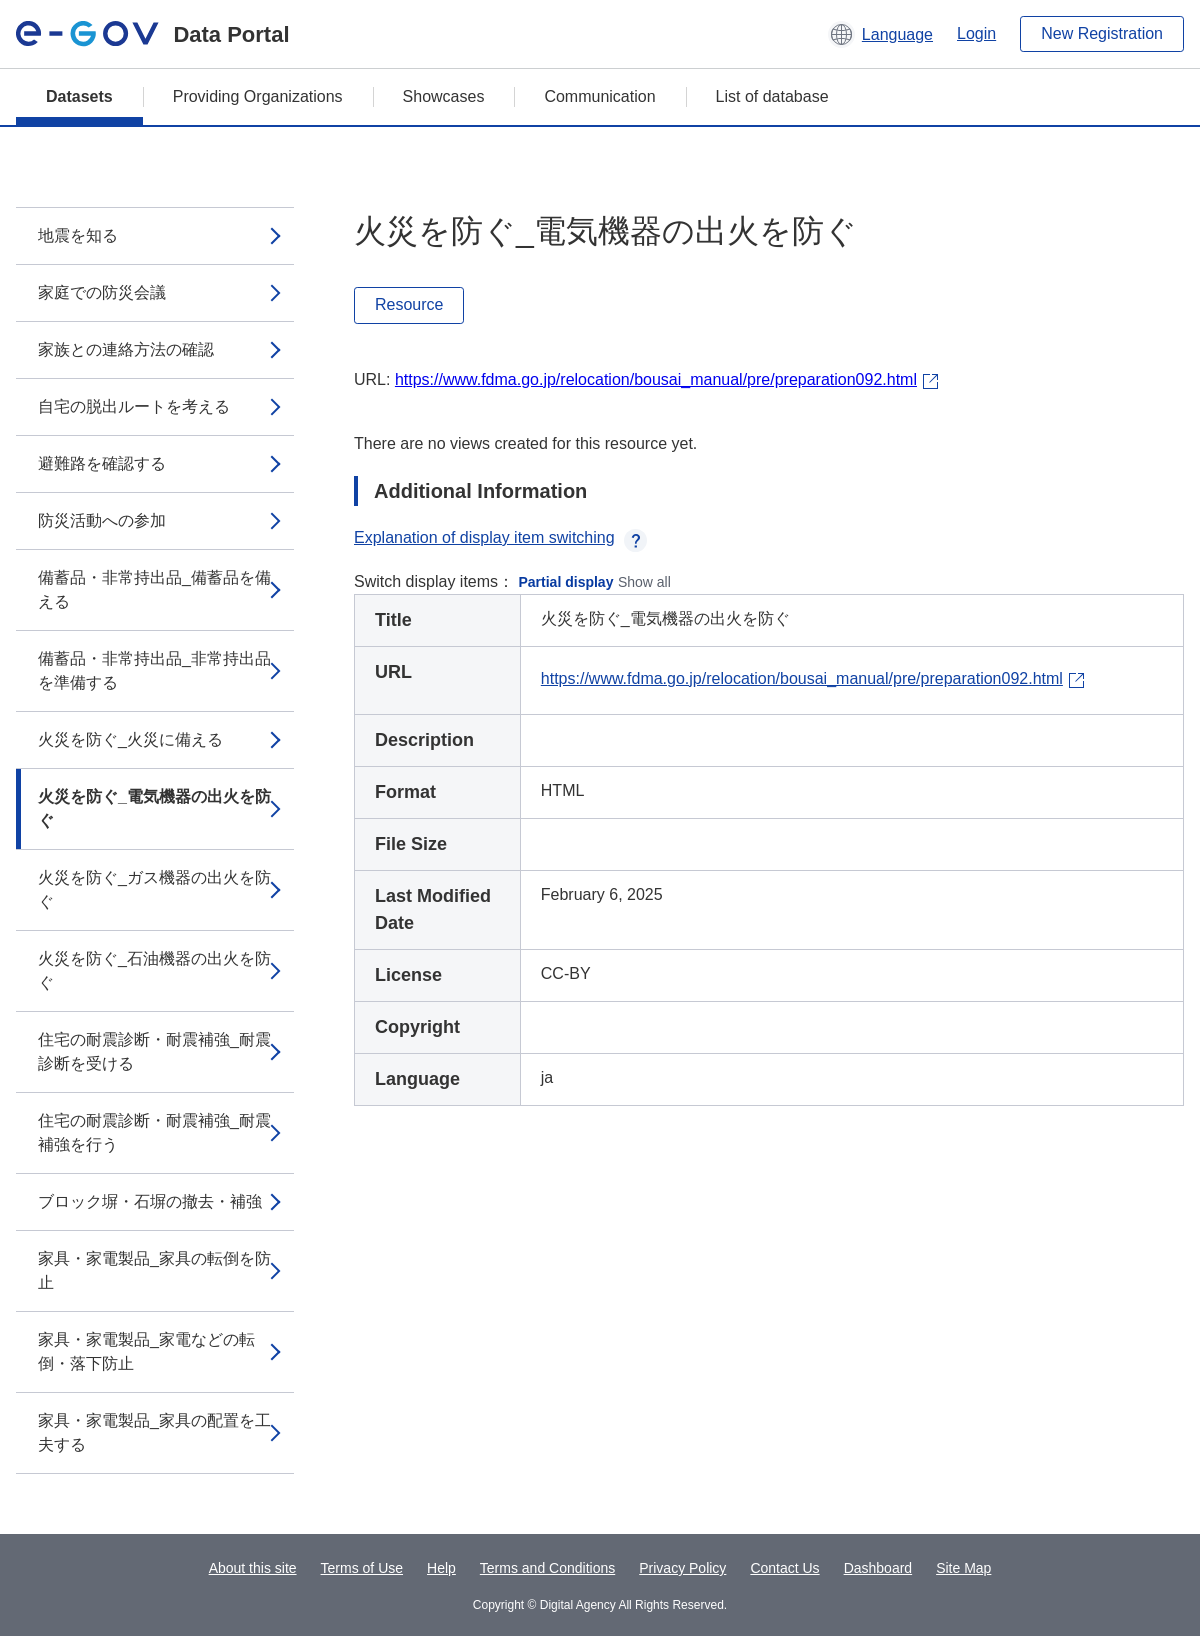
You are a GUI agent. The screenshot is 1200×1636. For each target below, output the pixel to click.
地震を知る (78, 235)
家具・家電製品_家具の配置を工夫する (154, 1432)
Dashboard (878, 1568)
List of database (772, 96)
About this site (253, 1568)
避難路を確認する (102, 463)
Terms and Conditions (547, 1568)
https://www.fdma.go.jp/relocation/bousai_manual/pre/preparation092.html (656, 379)
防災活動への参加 (102, 520)
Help (441, 1568)
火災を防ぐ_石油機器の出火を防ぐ (154, 970)
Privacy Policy (682, 1568)
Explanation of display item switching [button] (500, 537)
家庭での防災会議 (102, 292)
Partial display (566, 582)
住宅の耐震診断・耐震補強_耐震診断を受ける (154, 1051)
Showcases (444, 96)
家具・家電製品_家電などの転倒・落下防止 (146, 1351)
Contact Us (784, 1568)
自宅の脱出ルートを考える (134, 406)
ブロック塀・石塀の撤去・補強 (150, 1201)
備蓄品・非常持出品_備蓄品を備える (154, 589)
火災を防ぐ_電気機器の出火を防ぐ (154, 808)
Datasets (79, 96)
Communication (599, 96)
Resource (409, 304)
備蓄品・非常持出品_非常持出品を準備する (154, 670)
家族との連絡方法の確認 (126, 349)
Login (976, 33)
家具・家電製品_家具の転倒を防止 (154, 1270)
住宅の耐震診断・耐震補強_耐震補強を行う (154, 1132)
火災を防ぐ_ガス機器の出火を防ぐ (154, 889)
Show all (644, 582)
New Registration (1102, 33)
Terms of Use (362, 1568)
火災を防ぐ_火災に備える (130, 739)
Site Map (963, 1568)
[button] (880, 34)
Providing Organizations (258, 96)
